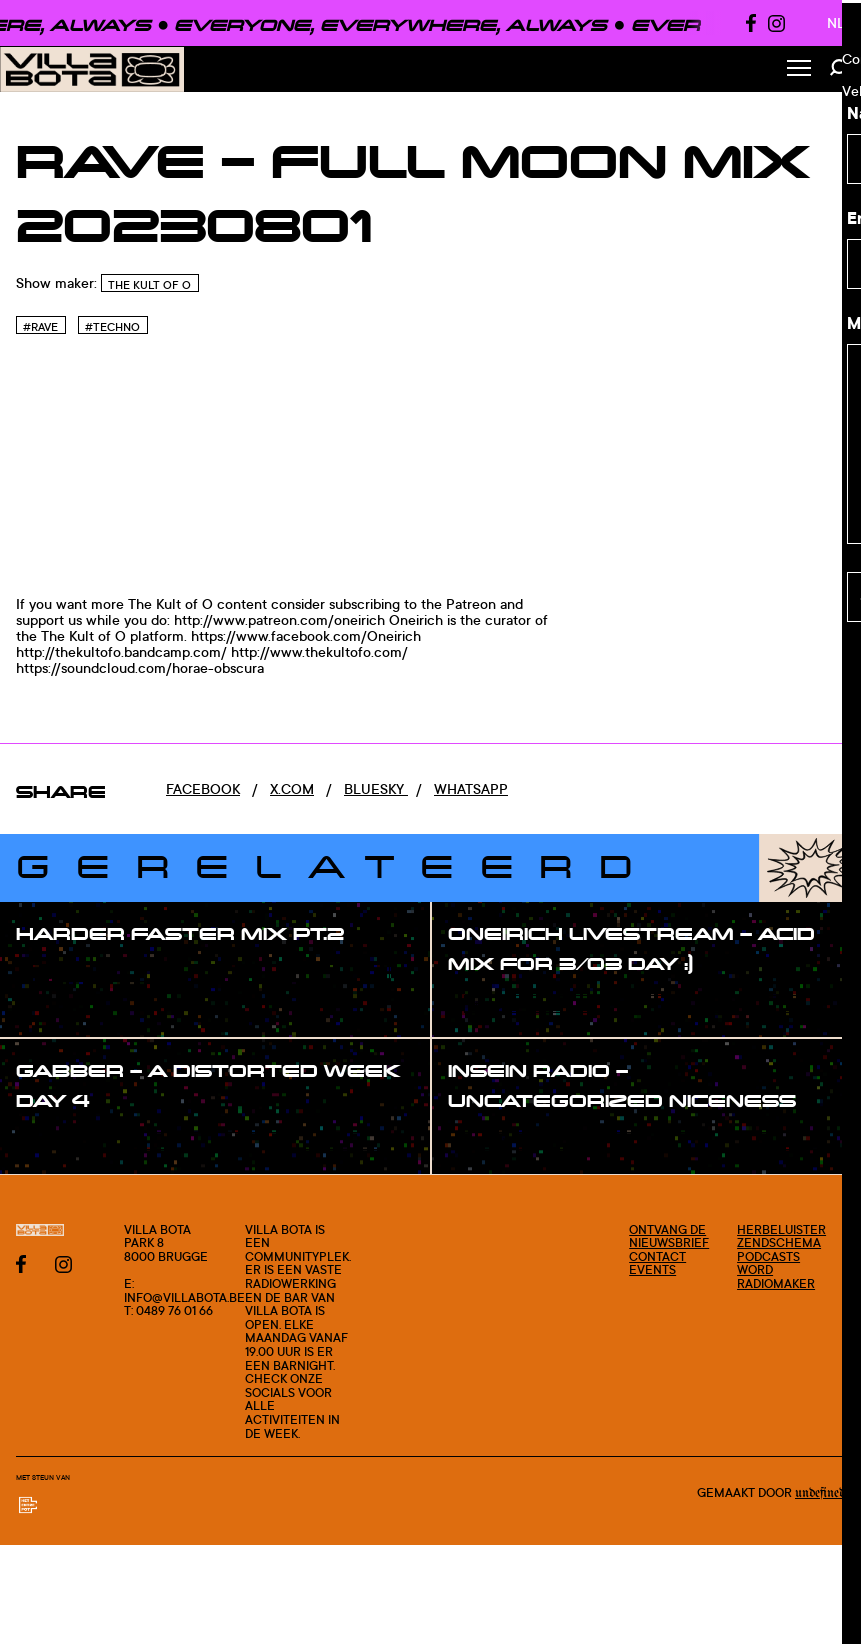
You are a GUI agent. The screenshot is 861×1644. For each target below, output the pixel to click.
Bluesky (376, 788)
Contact (657, 1256)
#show (60, 975)
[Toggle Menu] (799, 69)
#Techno (112, 327)
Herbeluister (781, 1229)
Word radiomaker (776, 1276)
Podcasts (768, 1256)
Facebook (203, 788)
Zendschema (779, 1242)
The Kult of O (149, 285)
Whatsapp (471, 788)
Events (652, 1269)
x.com (292, 788)
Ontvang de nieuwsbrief (669, 1236)
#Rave (40, 327)
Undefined (820, 1493)
